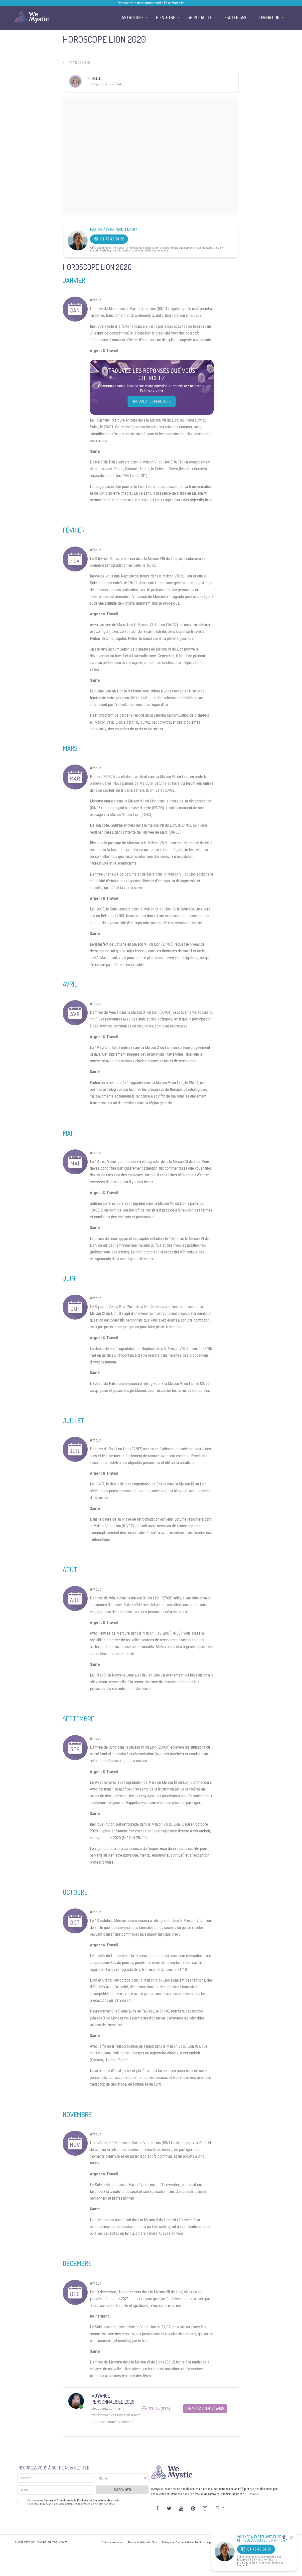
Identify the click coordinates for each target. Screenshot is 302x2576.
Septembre (78, 1719)
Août (70, 1570)
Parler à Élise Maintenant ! (113, 229)
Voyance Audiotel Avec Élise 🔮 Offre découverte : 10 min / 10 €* (262, 2538)
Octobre (75, 1892)
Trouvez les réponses (152, 401)
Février (74, 530)
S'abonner (122, 2489)
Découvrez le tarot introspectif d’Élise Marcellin (151, 3)
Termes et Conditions (57, 2500)
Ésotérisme (235, 17)
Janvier (74, 280)
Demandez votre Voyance (205, 2408)
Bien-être (165, 17)
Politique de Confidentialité (93, 2500)
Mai (67, 1133)
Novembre (77, 2114)
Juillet (73, 1420)
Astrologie (79, 62)
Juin (69, 1278)
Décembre (77, 2263)
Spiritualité (200, 17)
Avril (70, 984)
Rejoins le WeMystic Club (142, 2542)
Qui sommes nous (112, 2542)
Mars (70, 748)
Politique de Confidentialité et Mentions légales (188, 2542)
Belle (96, 78)
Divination (269, 17)
